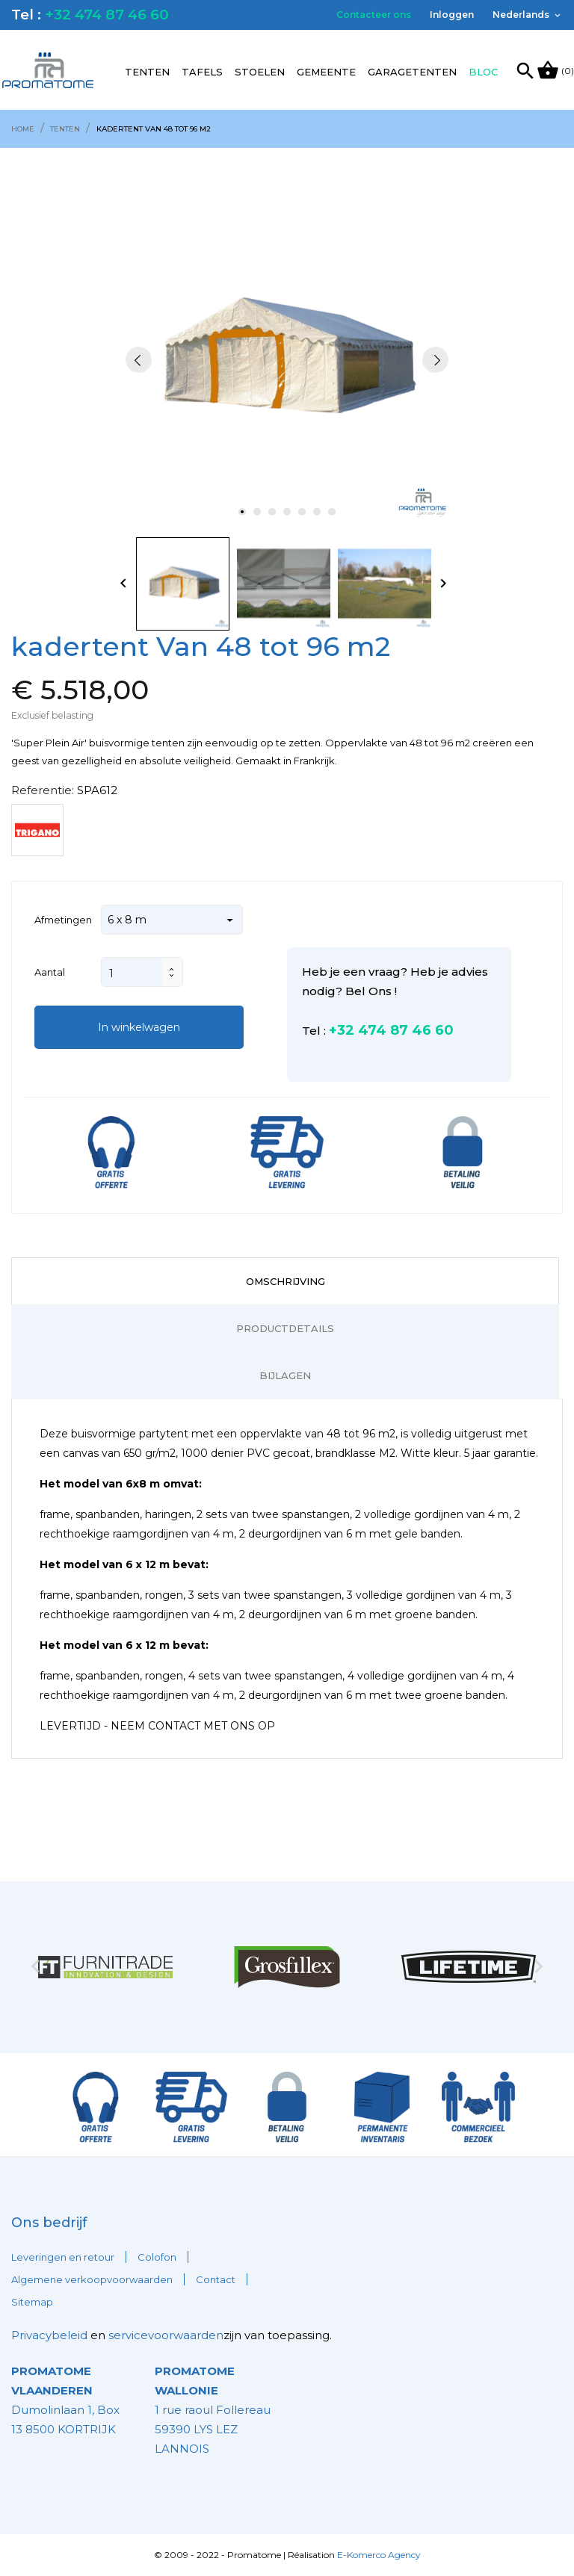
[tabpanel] (287, 359)
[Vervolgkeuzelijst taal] (528, 15)
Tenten (147, 72)
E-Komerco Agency (379, 2554)
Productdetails (285, 1328)
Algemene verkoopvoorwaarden (92, 2279)
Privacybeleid (49, 2335)
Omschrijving (285, 1281)
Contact (215, 2279)
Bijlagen (285, 1375)
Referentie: (42, 790)
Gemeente (326, 72)
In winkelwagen (139, 1027)
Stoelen (260, 72)
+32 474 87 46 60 (107, 14)
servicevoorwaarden (165, 2335)
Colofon (157, 2257)
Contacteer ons (373, 14)
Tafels (202, 72)
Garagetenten (412, 72)
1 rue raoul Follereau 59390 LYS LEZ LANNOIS (213, 2410)
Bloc (483, 72)
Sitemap (32, 2302)
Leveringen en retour (62, 2257)
